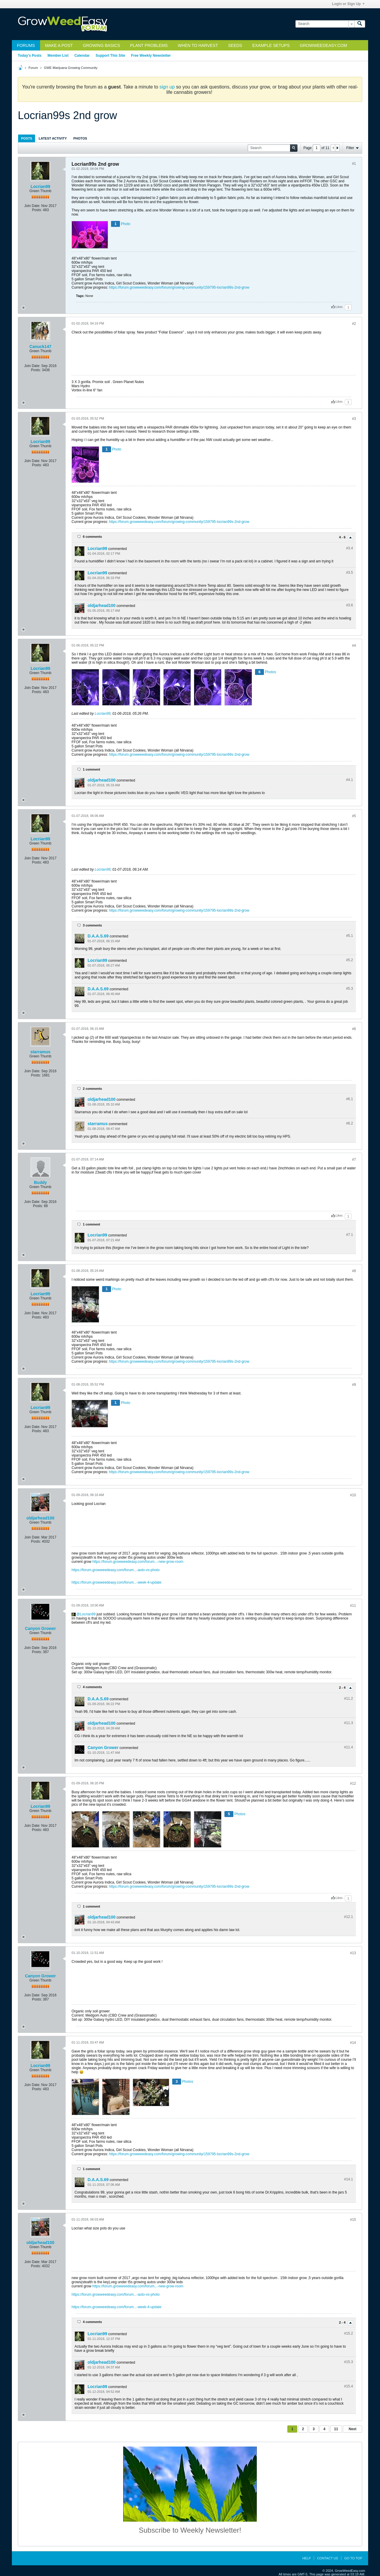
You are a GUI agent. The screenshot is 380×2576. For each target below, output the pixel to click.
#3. (349, 548)
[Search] (324, 24)
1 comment (91, 769)
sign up (167, 86)
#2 (354, 324)
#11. (348, 1698)
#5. (349, 936)
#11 (353, 1606)
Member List (58, 55)
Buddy (40, 1182)
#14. (348, 2179)
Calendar (82, 55)
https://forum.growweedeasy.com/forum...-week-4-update (117, 1582)
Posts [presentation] (26, 138)
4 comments (92, 1687)
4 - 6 (342, 537)
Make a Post (59, 45)
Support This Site (110, 55)
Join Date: (32, 206)
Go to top (353, 2558)
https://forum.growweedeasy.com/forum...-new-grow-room (137, 1562)
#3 (354, 419)
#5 (354, 816)
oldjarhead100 (101, 605)
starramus (40, 1051)
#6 (354, 1029)
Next (352, 2429)
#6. (349, 1099)
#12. (348, 1917)
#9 (354, 1385)
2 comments (92, 1088)
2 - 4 (342, 1687)
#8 (354, 1271)
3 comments (92, 925)
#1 (354, 164)
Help (306, 2558)
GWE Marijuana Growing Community (70, 67)
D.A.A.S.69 (98, 936)
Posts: (37, 210)
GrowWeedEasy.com (323, 45)
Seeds (235, 45)
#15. (348, 2333)
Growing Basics (101, 45)
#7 (354, 1159)
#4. (349, 780)
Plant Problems (149, 45)
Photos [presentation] (80, 138)
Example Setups (271, 45)
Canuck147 (40, 346)
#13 (353, 1953)
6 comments (92, 536)
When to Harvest (198, 45)
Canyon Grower (40, 1628)
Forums (26, 45)
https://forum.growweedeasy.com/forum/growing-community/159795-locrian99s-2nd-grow (179, 287)
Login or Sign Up (348, 4)
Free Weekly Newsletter (151, 55)
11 (336, 2429)
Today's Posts (30, 55)
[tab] (26, 138)
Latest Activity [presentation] (53, 138)
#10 (353, 1495)
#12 (353, 1783)
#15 (353, 2220)
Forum (33, 67)
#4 (354, 645)
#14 (353, 2043)
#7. (349, 1235)
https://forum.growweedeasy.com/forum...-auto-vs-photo (116, 1570)
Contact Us (327, 2558)
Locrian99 (40, 186)
